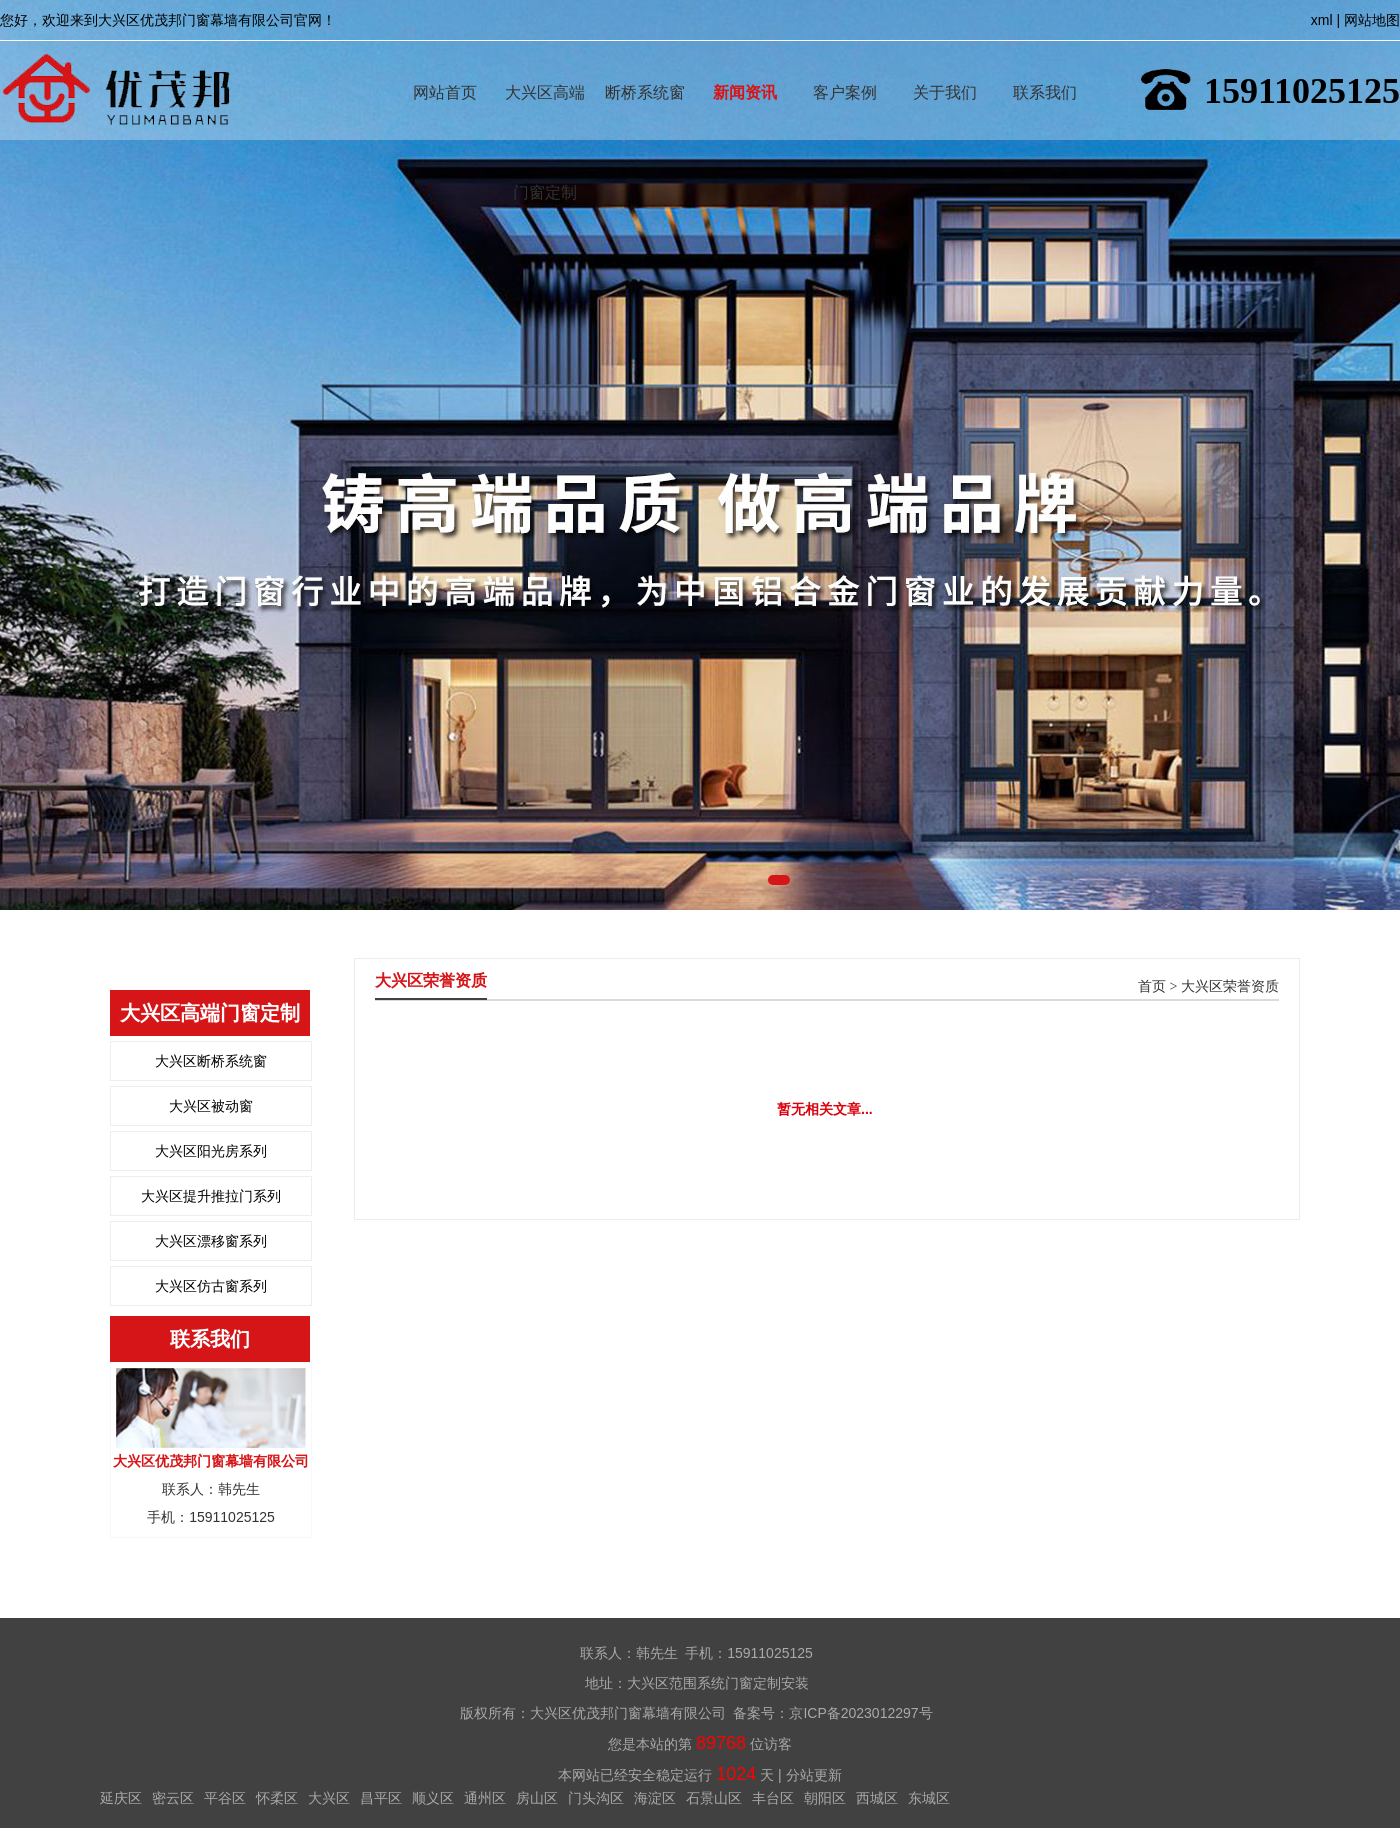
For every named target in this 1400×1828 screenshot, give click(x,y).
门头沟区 (596, 1798)
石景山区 (714, 1798)
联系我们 (1045, 63)
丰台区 (773, 1798)
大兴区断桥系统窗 (211, 1061)
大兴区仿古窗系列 (211, 1286)
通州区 (485, 1798)
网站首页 (445, 63)
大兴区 (329, 1798)
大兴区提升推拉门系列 (211, 1196)
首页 (1152, 986)
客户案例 (845, 63)
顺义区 (433, 1798)
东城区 (929, 1798)
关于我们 (945, 63)
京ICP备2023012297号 (860, 1713)
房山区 (537, 1798)
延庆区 (121, 1798)
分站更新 (814, 1775)
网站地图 (1372, 20)
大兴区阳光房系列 (211, 1151)
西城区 (877, 1798)
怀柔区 (277, 1798)
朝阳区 (825, 1798)
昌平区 (381, 1798)
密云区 (173, 1798)
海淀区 (655, 1798)
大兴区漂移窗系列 (211, 1241)
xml (1322, 20)
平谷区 (225, 1798)
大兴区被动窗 (211, 1106)
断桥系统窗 (645, 63)
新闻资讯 (745, 63)
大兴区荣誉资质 (1230, 986)
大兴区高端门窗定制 (545, 63)
